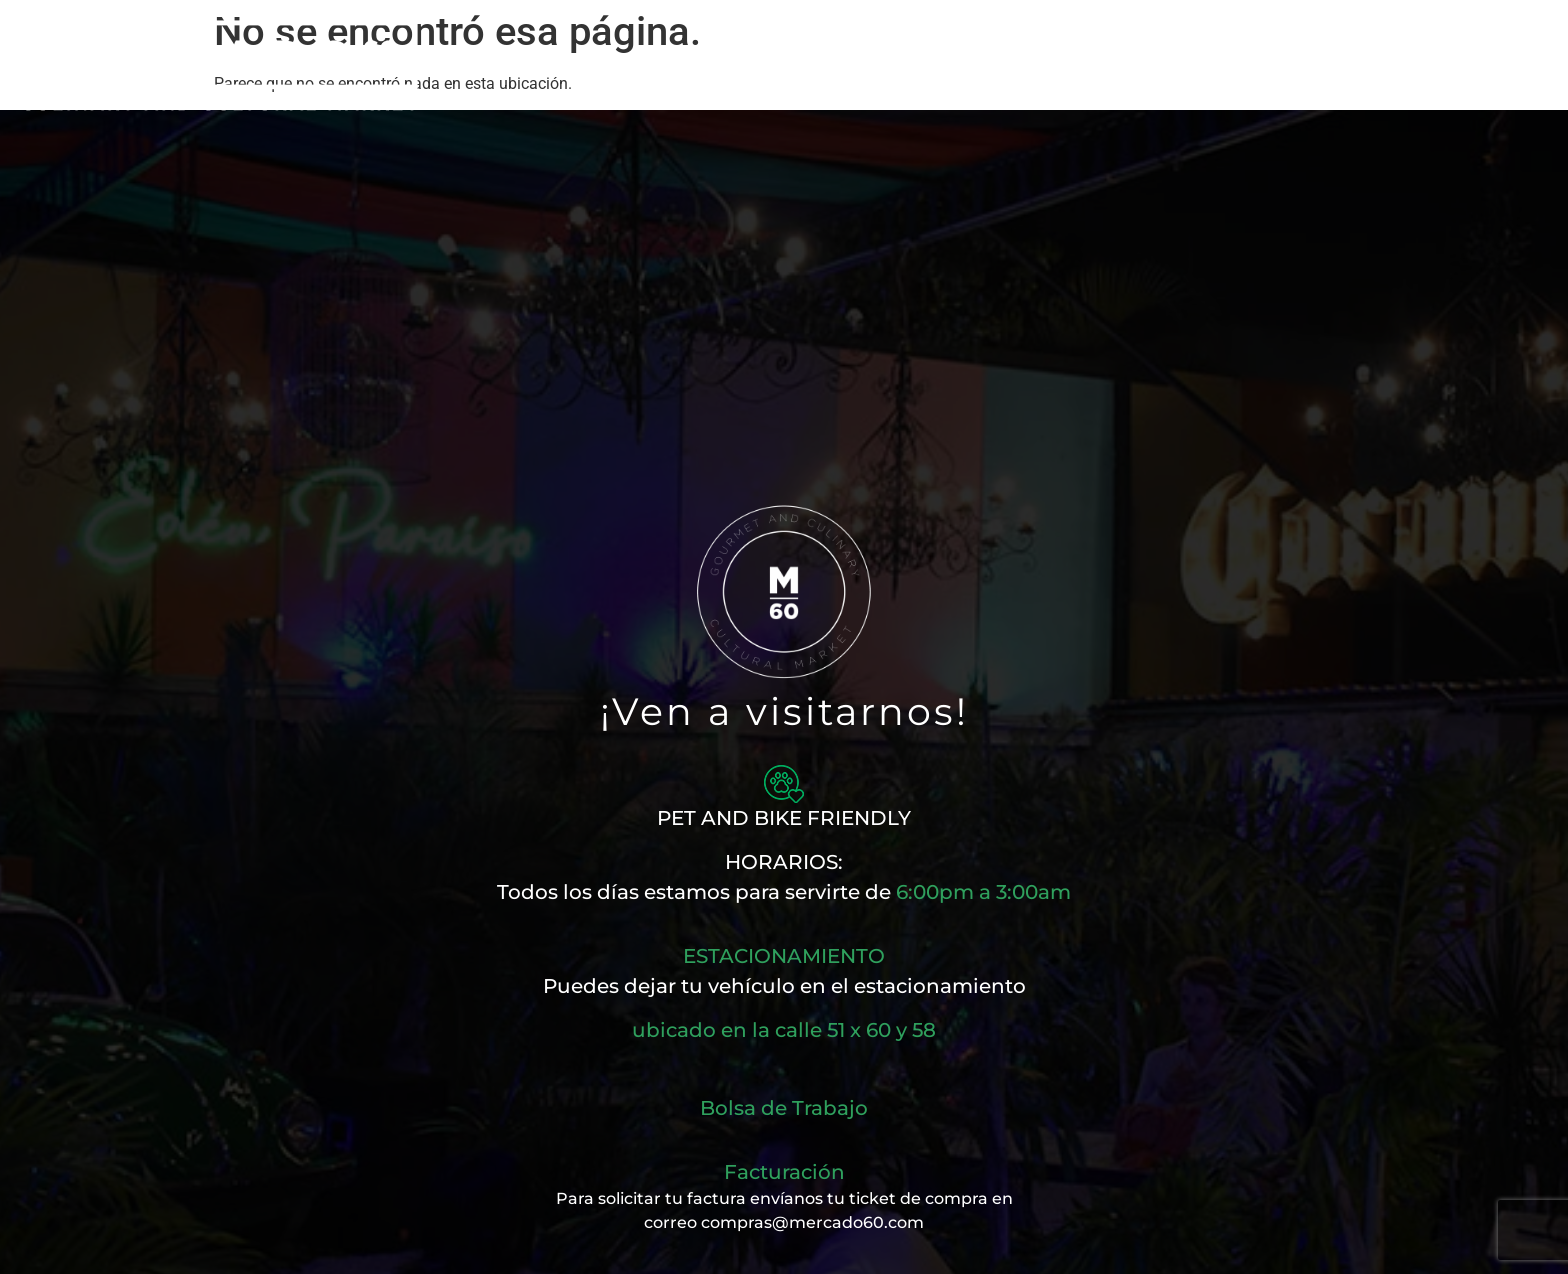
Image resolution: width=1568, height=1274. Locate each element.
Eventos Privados (1100, 65)
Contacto (1261, 65)
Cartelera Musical (910, 65)
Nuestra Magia (535, 65)
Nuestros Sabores (717, 65)
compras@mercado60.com (812, 1222)
